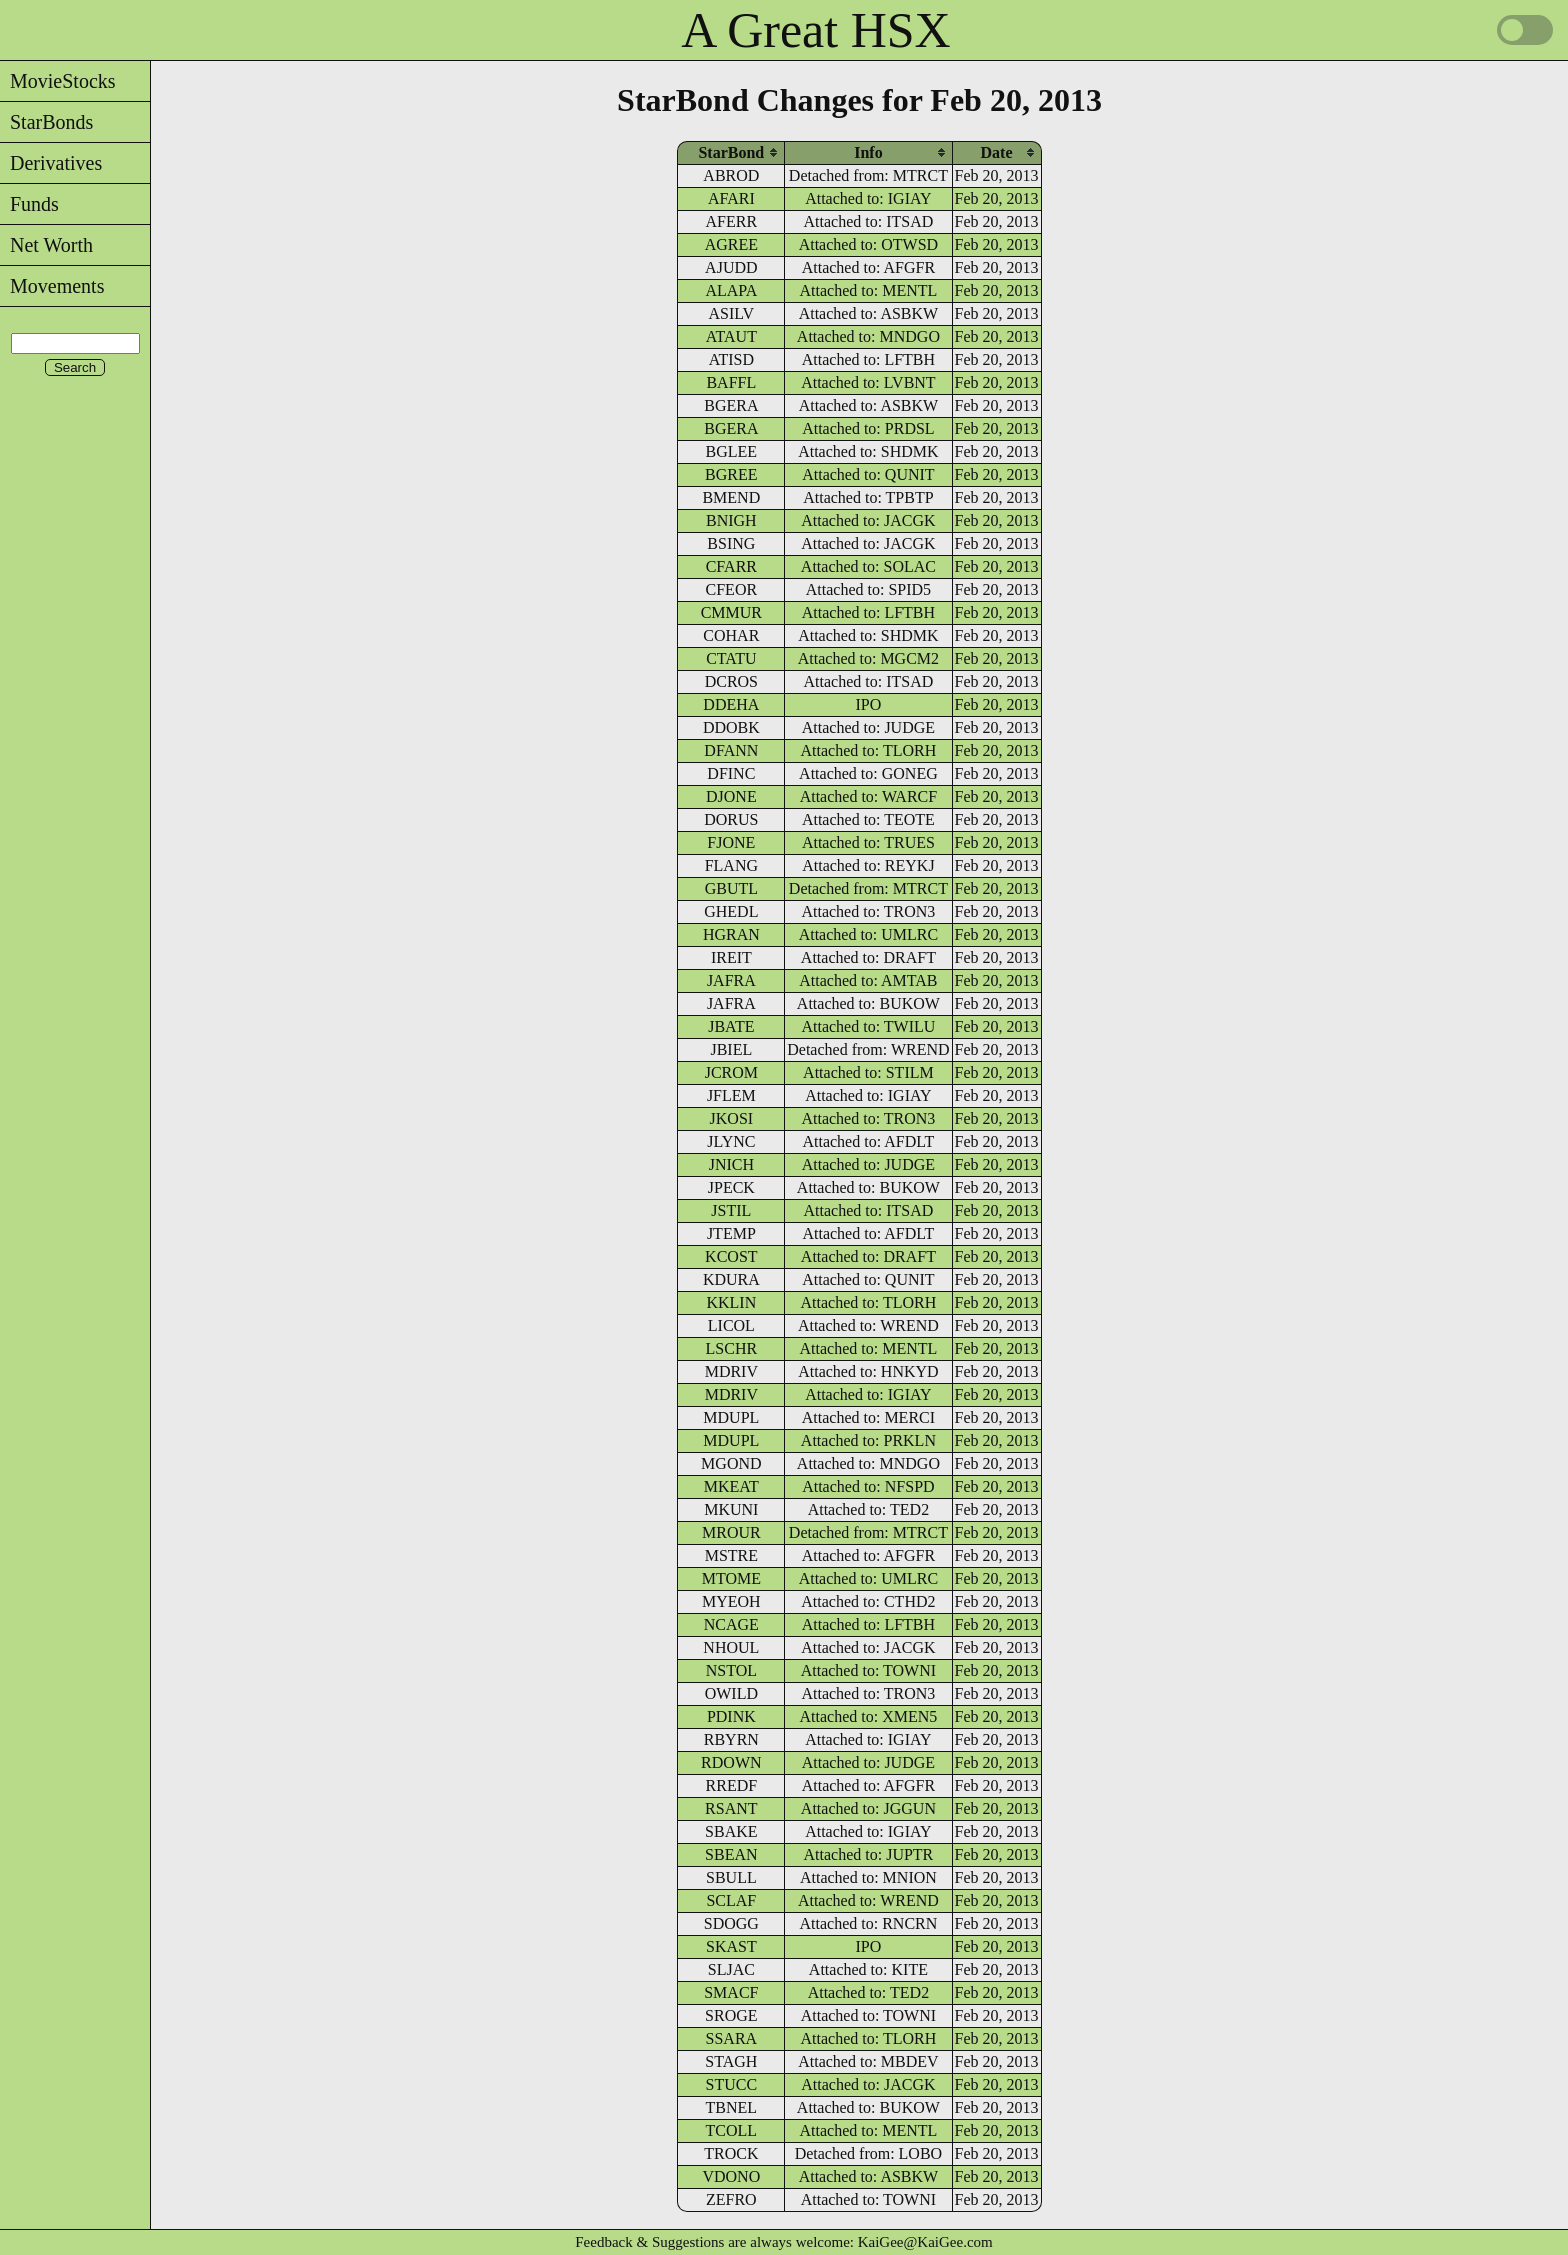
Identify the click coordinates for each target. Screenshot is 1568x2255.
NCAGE (731, 1624)
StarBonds (46, 122)
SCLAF (731, 1900)
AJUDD (731, 267)
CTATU (731, 658)
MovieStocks (58, 81)
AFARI (731, 198)
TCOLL (732, 2130)
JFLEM (731, 1095)
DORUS (731, 819)
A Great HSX (815, 30)
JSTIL (731, 1210)
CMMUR (731, 612)
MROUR (731, 1532)
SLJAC (731, 1969)
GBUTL (731, 888)
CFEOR (732, 589)
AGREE (731, 244)
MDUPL (731, 1417)
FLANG (731, 865)
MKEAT (731, 1486)
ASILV (732, 313)
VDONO (731, 2176)
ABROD (731, 175)
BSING (731, 543)
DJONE (731, 796)
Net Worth (46, 245)
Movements (52, 286)
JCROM (731, 1072)
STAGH (731, 2061)
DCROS (731, 681)
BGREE (731, 474)
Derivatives (51, 163)
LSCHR (732, 1348)
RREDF (732, 1785)
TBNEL (732, 2107)
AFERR (732, 221)
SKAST (731, 1946)
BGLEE (732, 451)
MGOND (731, 1463)
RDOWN (731, 1762)
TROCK (731, 2153)
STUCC (732, 2084)
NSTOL (731, 1670)
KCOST (731, 1256)
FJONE (731, 842)
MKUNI (731, 1509)
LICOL (731, 1325)
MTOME (731, 1578)
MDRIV (731, 1371)
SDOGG (731, 1923)
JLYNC (731, 1141)
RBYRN (731, 1739)
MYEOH (731, 1601)
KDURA (731, 1279)
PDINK (731, 1716)
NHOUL (731, 1647)
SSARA (732, 2038)
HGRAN (731, 934)
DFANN (731, 750)
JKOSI (732, 1118)
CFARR (731, 566)
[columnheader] (731, 152)
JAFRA (731, 980)
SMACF (731, 1992)
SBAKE (731, 1831)
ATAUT (731, 336)
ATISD (731, 359)
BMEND (731, 497)
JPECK (731, 1187)
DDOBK (731, 727)
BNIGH (731, 520)
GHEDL (731, 911)
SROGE (731, 2015)
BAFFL (731, 382)
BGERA (731, 405)
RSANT (731, 1808)
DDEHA (731, 704)
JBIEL (731, 1049)
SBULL (731, 1877)
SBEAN (731, 1854)
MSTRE (731, 1555)
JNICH (731, 1164)
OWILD (731, 1693)
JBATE (731, 1026)
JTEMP (731, 1233)
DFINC (731, 773)
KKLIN (731, 1302)
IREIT (731, 957)
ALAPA (731, 290)
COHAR (731, 635)
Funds (29, 204)
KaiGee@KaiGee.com (925, 2242)
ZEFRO (731, 2199)
